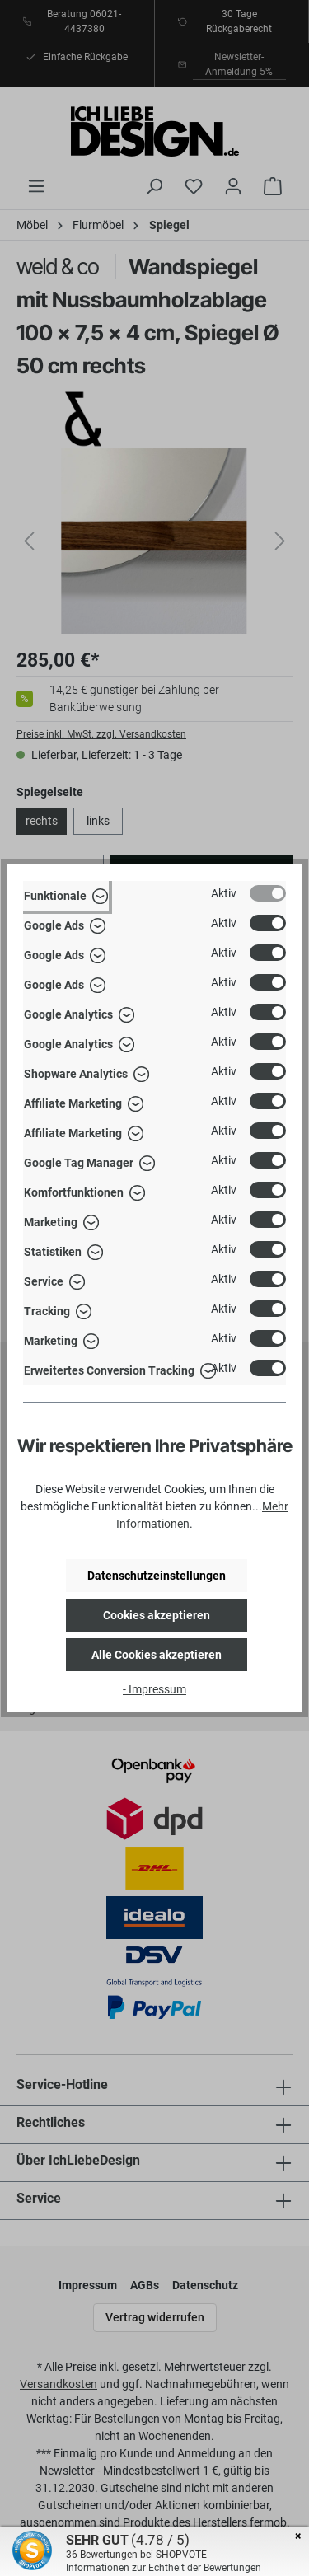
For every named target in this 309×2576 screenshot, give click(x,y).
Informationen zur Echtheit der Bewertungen (163, 2568)
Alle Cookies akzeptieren (156, 1654)
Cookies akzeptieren (156, 1615)
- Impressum (154, 1689)
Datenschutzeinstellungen (156, 1575)
